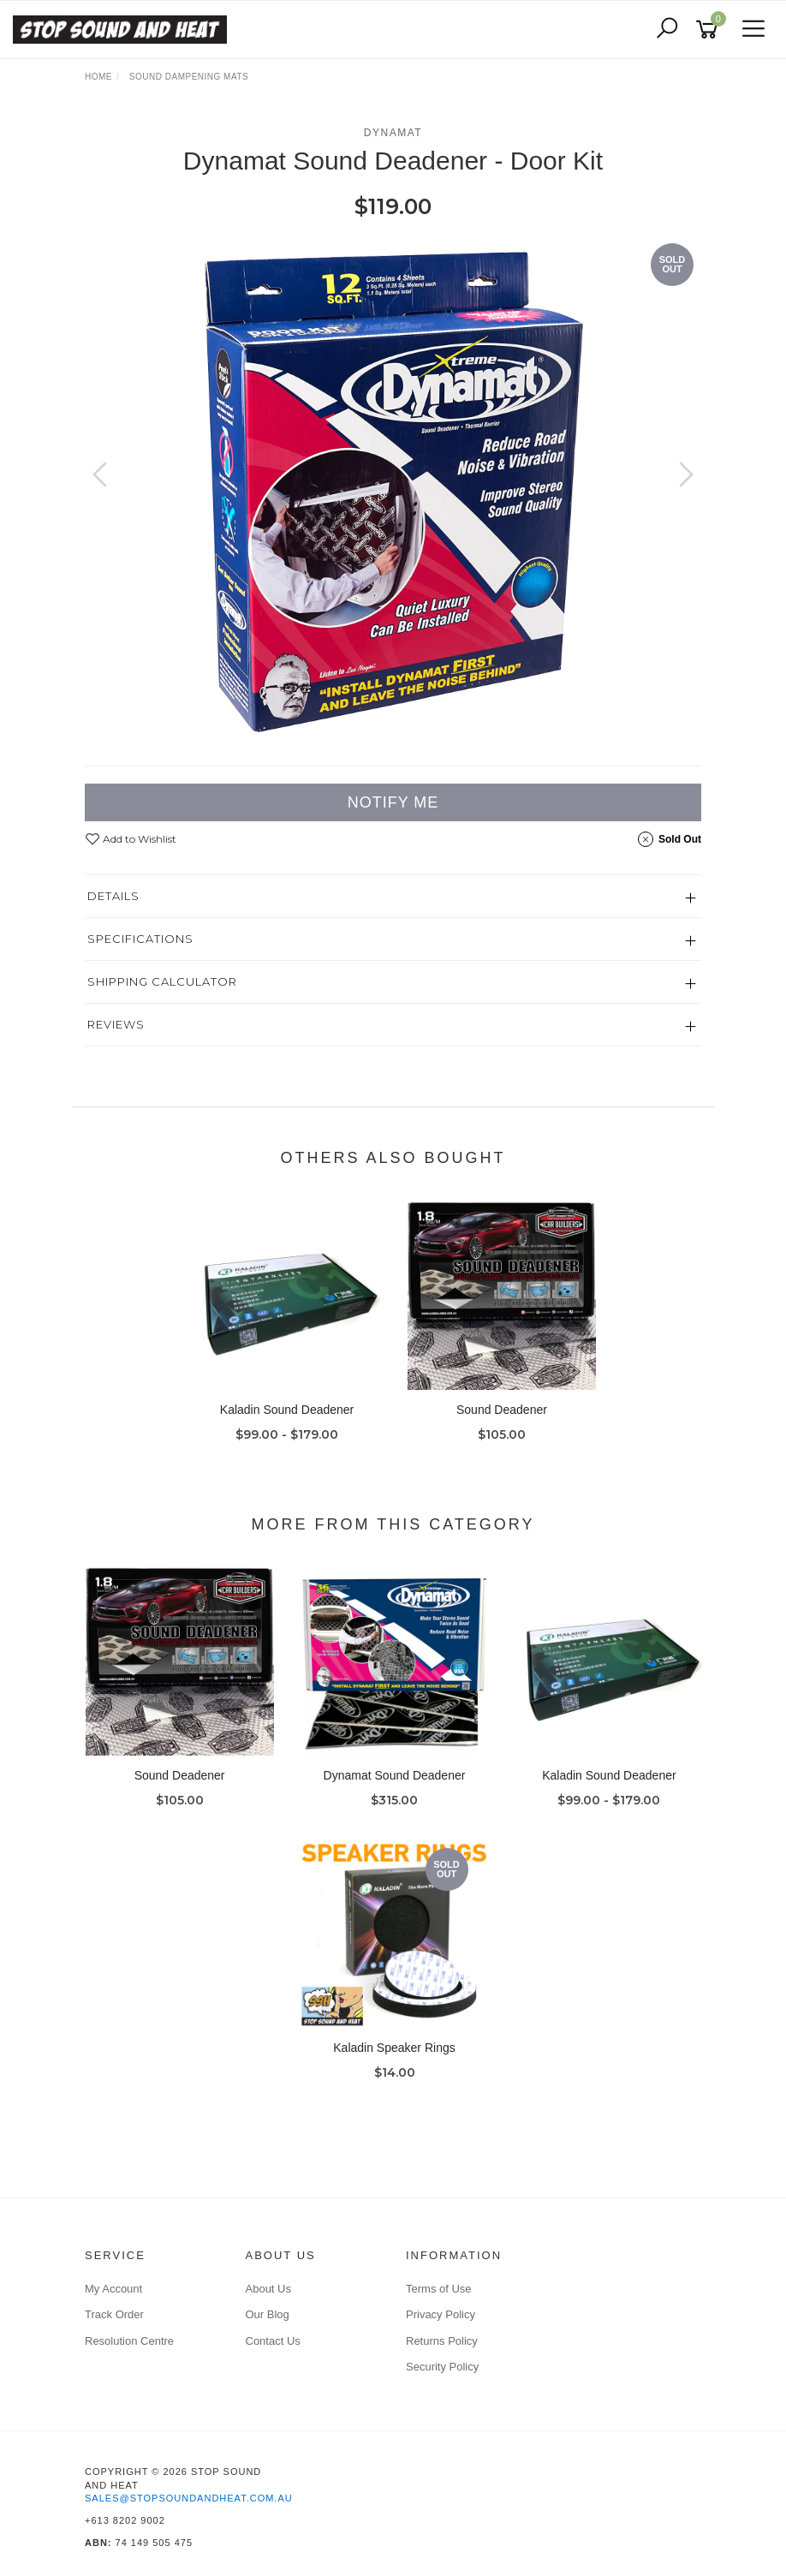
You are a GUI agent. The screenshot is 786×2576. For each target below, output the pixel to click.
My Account (113, 2288)
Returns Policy (442, 2340)
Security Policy (442, 2366)
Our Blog (267, 2314)
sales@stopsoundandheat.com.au (189, 2498)
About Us (268, 2288)
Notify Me (393, 802)
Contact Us (273, 2340)
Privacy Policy (440, 2314)
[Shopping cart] (710, 29)
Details (113, 896)
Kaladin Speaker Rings (394, 2047)
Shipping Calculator (162, 981)
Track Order (114, 2314)
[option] (393, 491)
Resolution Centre (129, 2340)
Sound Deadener (501, 1409)
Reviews (116, 1024)
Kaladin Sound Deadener (287, 1409)
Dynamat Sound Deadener (395, 1775)
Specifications (140, 938)
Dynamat (393, 133)
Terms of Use (439, 2288)
